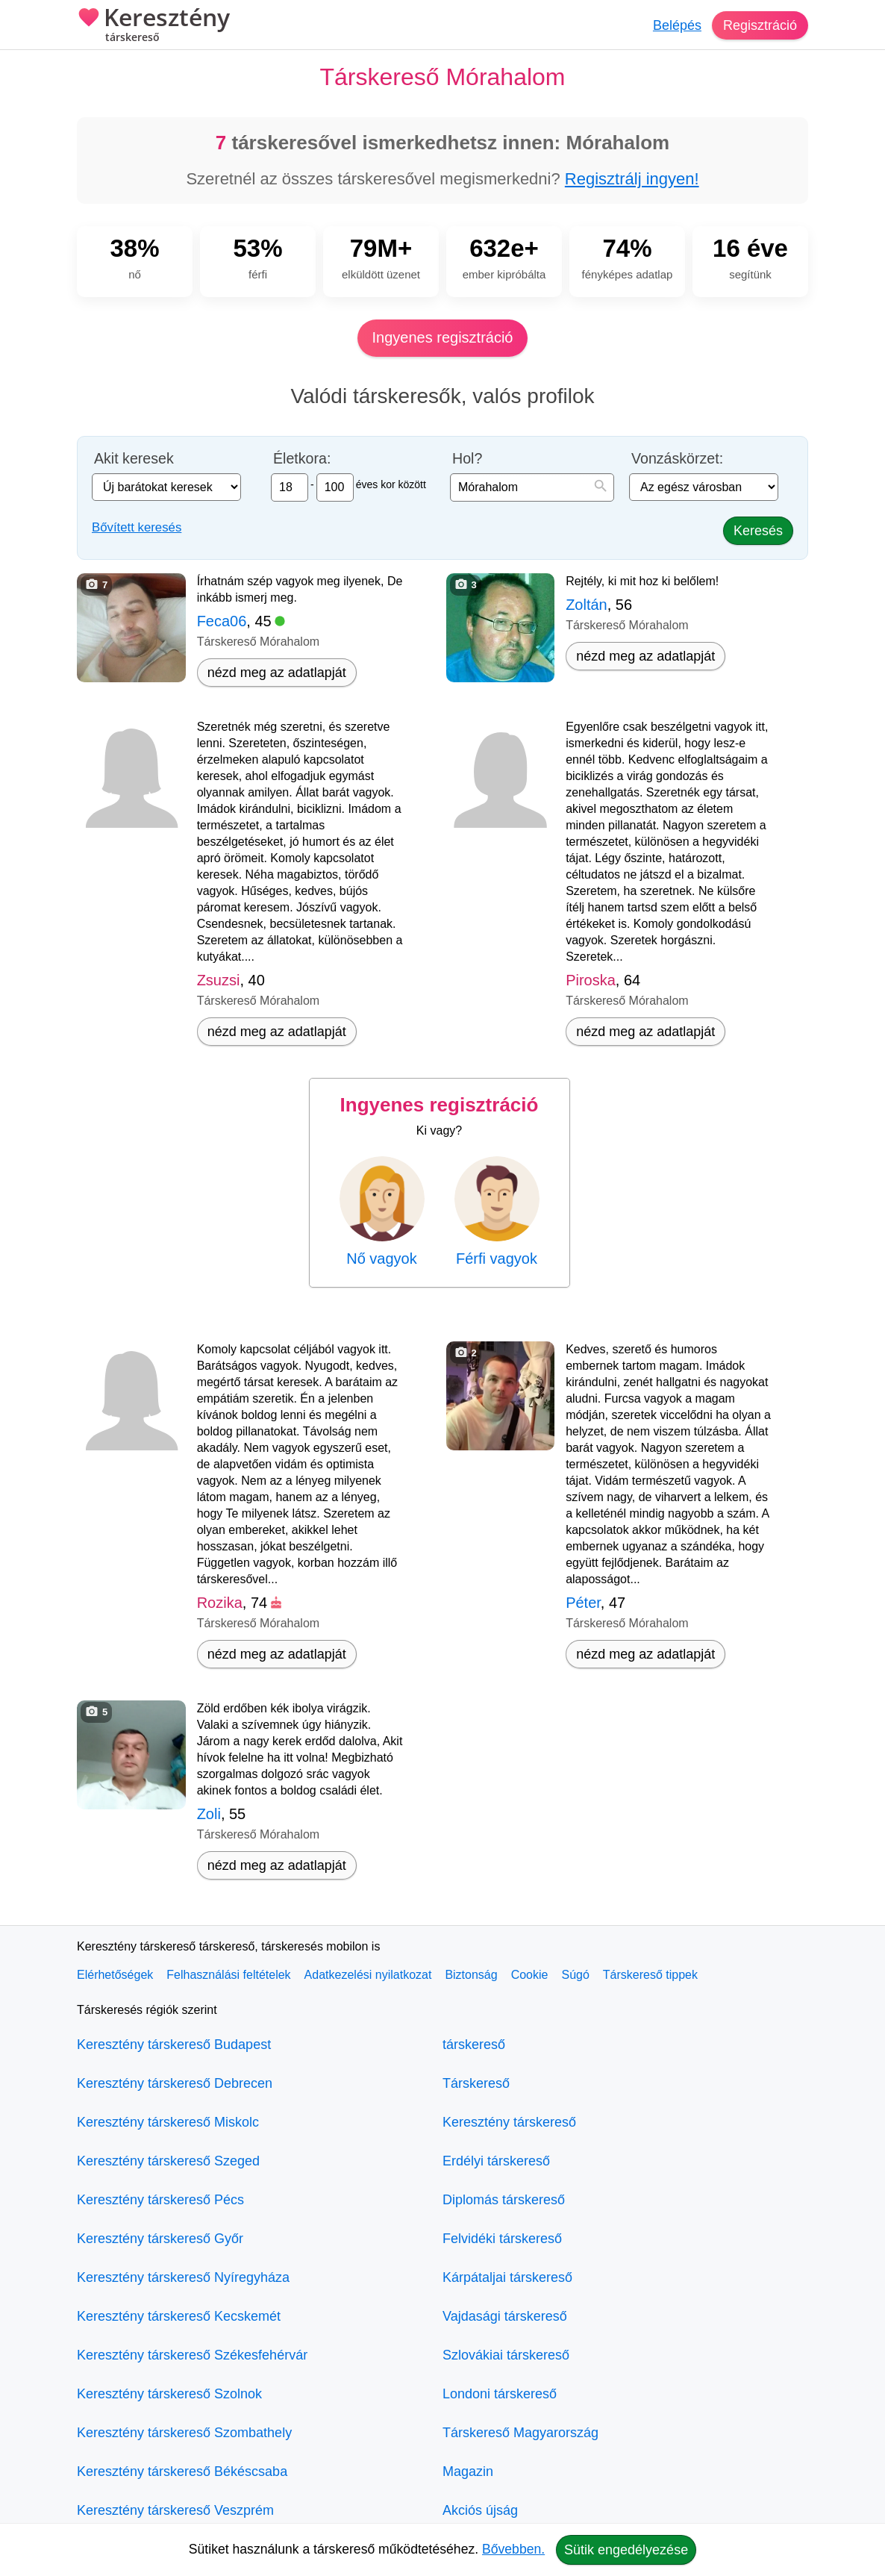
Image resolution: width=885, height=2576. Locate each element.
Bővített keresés (136, 527)
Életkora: (302, 459)
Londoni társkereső (499, 2393)
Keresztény (153, 26)
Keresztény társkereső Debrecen (174, 2083)
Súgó (575, 1974)
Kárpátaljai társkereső (507, 2277)
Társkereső (476, 2083)
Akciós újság (480, 2510)
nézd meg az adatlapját (276, 672)
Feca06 (222, 621)
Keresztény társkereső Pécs (160, 2199)
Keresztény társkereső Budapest (174, 2044)
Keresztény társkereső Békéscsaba (182, 2471)
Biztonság (471, 1974)
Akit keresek (134, 459)
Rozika (220, 1602)
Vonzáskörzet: (677, 459)
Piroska (591, 980)
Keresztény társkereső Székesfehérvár (192, 2355)
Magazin (467, 2471)
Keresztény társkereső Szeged (168, 2161)
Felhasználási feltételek (228, 1974)
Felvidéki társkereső (502, 2238)
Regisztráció (760, 25)
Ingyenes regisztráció (442, 337)
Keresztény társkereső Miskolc (168, 2122)
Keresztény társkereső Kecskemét (179, 2316)
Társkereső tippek (650, 1974)
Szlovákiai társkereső (505, 2355)
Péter (583, 1602)
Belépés (677, 25)
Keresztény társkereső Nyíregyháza (183, 2277)
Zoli (209, 1814)
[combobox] (532, 487)
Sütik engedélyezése (626, 2549)
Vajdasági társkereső (504, 2316)
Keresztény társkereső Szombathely (184, 2432)
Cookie (529, 1974)
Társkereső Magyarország (520, 2432)
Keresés (758, 530)
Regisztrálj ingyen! (632, 178)
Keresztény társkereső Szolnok (169, 2393)
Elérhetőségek (115, 1974)
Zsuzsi (218, 980)
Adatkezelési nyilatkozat (368, 1974)
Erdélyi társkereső (496, 2161)
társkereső (473, 2044)
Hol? (467, 459)
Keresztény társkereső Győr (160, 2238)
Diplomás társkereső (503, 2199)
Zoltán (586, 604)
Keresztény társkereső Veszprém (175, 2510)
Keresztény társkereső (509, 2122)
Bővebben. (513, 2549)
